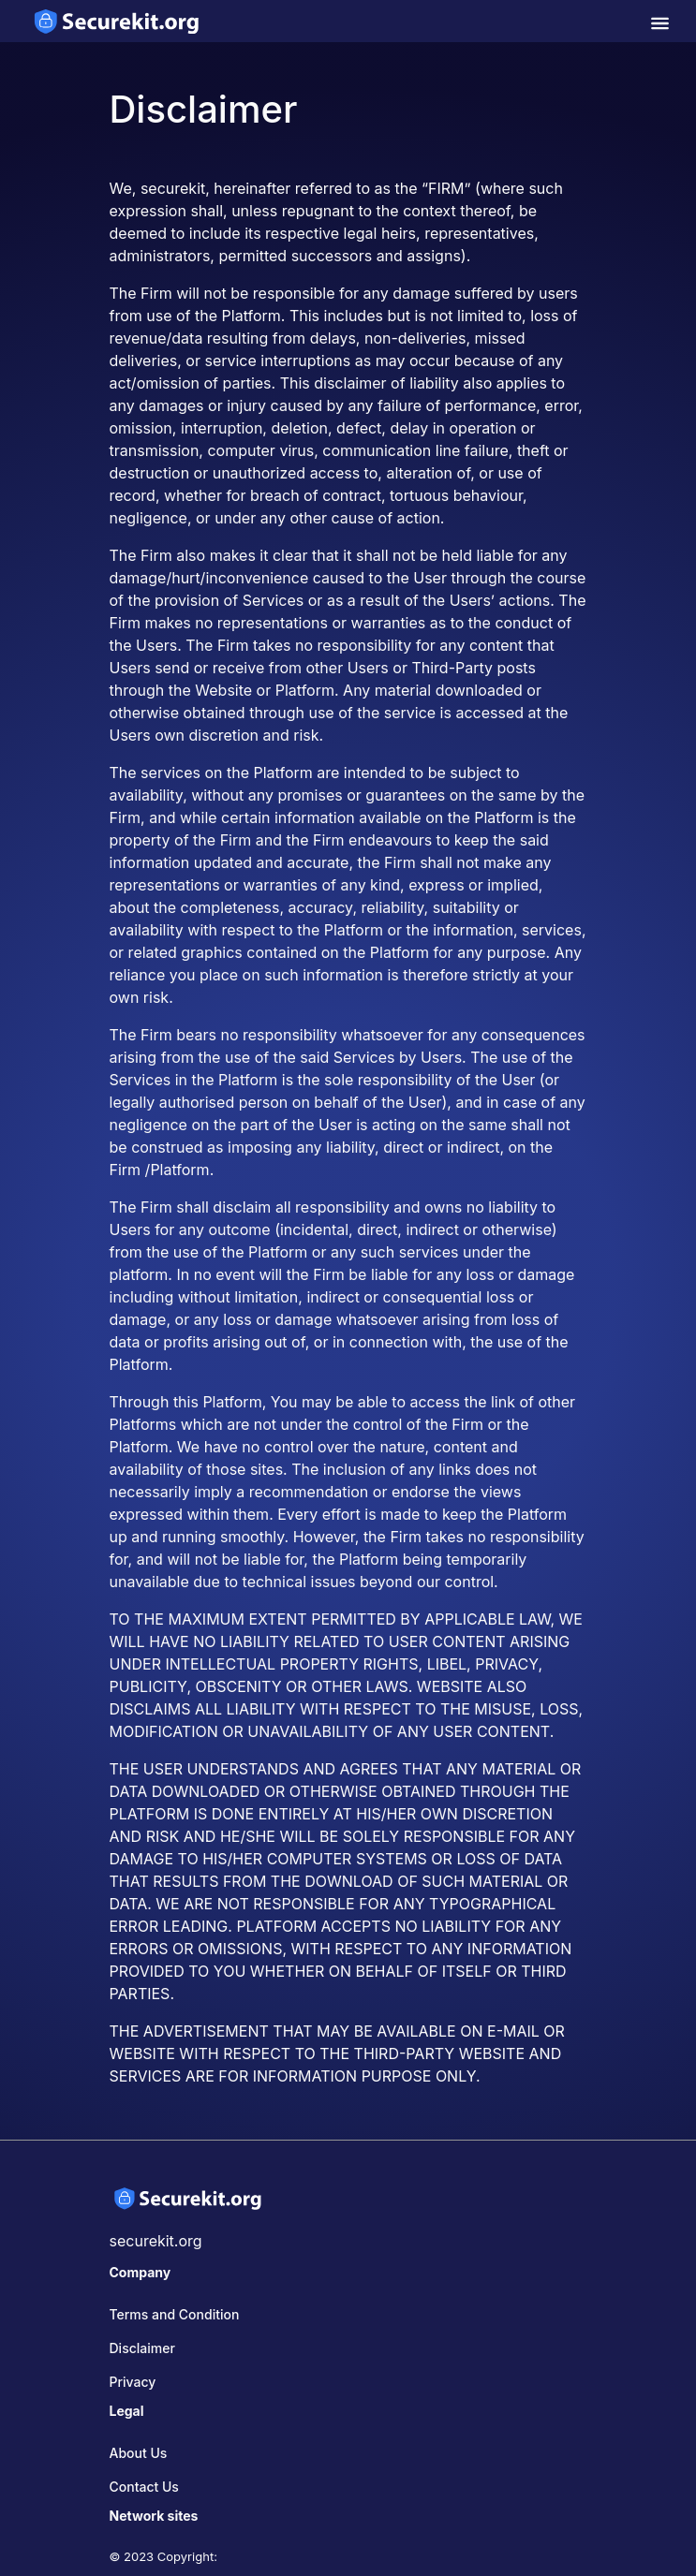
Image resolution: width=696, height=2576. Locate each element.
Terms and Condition (175, 2314)
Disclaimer (142, 2348)
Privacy (133, 2382)
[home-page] (117, 21)
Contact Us (144, 2487)
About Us (139, 2453)
